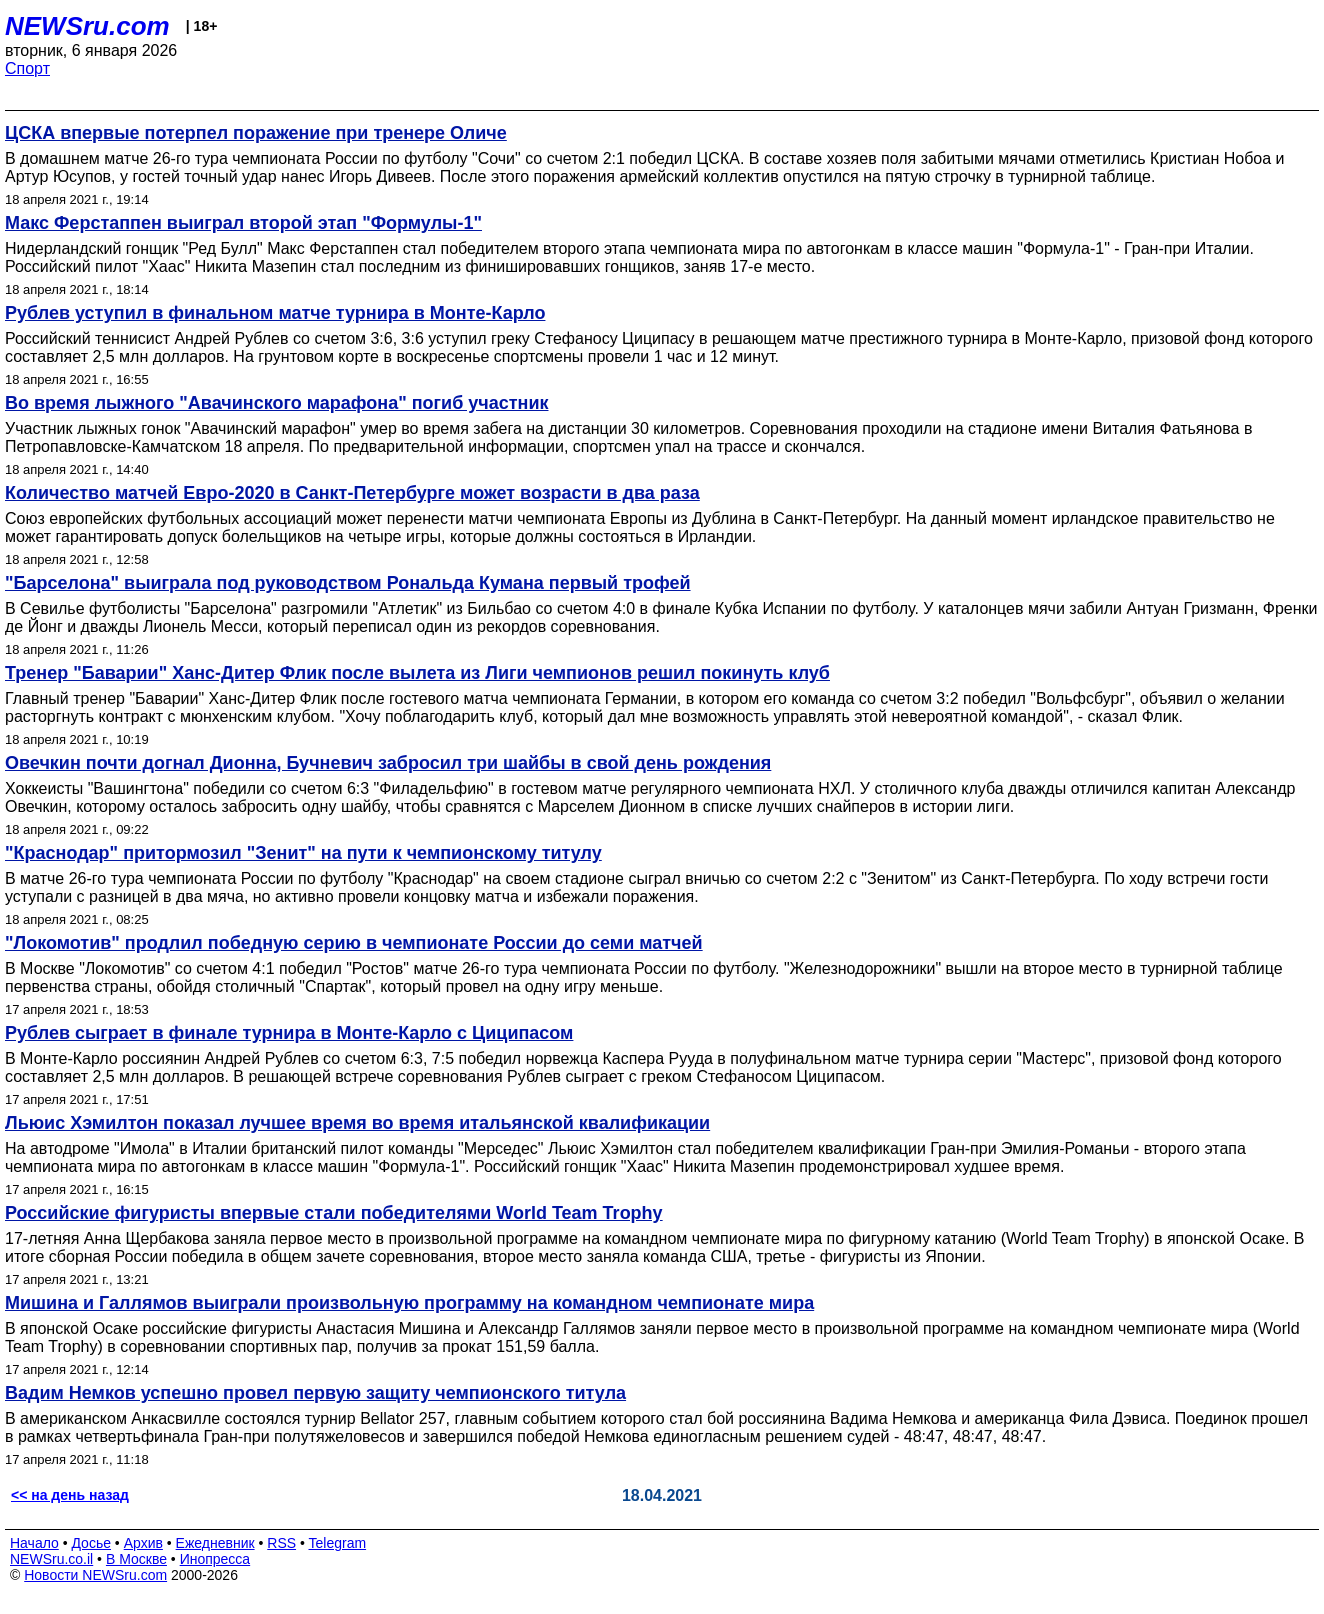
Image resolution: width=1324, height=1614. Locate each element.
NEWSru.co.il (51, 1559)
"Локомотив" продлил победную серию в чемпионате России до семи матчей (354, 943)
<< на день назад (70, 1495)
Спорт (27, 68)
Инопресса (215, 1559)
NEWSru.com (87, 26)
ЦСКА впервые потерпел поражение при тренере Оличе (256, 133)
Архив (143, 1543)
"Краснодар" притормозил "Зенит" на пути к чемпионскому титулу (303, 853)
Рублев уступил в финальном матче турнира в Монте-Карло (275, 313)
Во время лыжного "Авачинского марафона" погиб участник (277, 403)
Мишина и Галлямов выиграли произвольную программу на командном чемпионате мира (409, 1303)
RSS (281, 1543)
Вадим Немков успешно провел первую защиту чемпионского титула (315, 1393)
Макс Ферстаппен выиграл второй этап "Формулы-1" (243, 223)
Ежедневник (215, 1543)
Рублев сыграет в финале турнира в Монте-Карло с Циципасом (289, 1033)
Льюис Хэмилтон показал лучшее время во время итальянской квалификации (357, 1123)
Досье (91, 1543)
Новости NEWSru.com (95, 1575)
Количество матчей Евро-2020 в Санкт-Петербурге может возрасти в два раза (352, 493)
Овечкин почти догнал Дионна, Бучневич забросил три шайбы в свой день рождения (388, 763)
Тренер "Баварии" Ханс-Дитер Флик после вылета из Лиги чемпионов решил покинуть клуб (417, 673)
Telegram (338, 1543)
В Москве (136, 1559)
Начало (34, 1543)
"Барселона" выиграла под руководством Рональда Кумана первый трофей (348, 583)
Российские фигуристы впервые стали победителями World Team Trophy (334, 1213)
